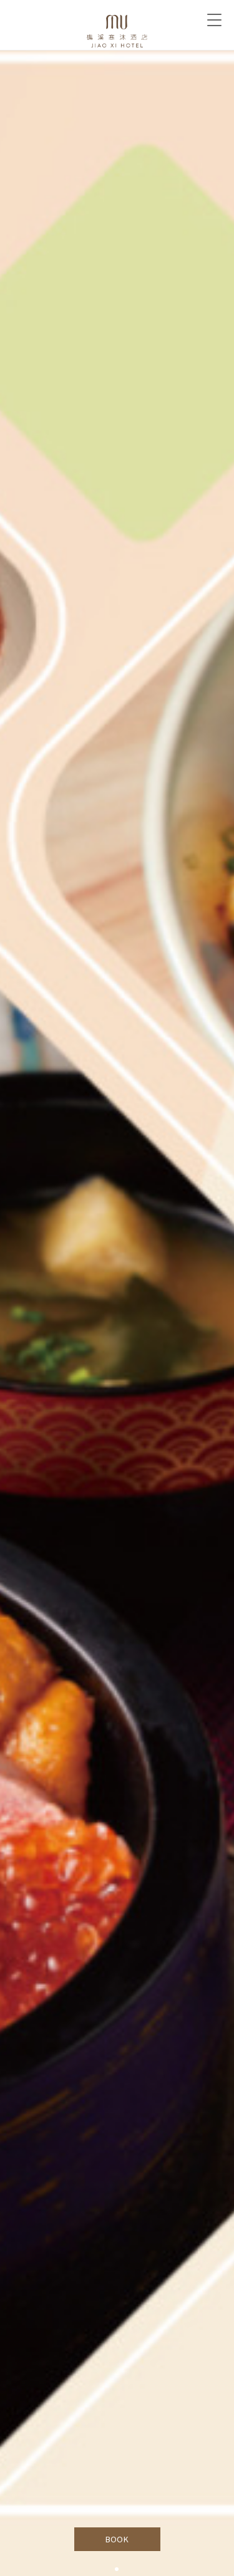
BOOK (117, 2539)
